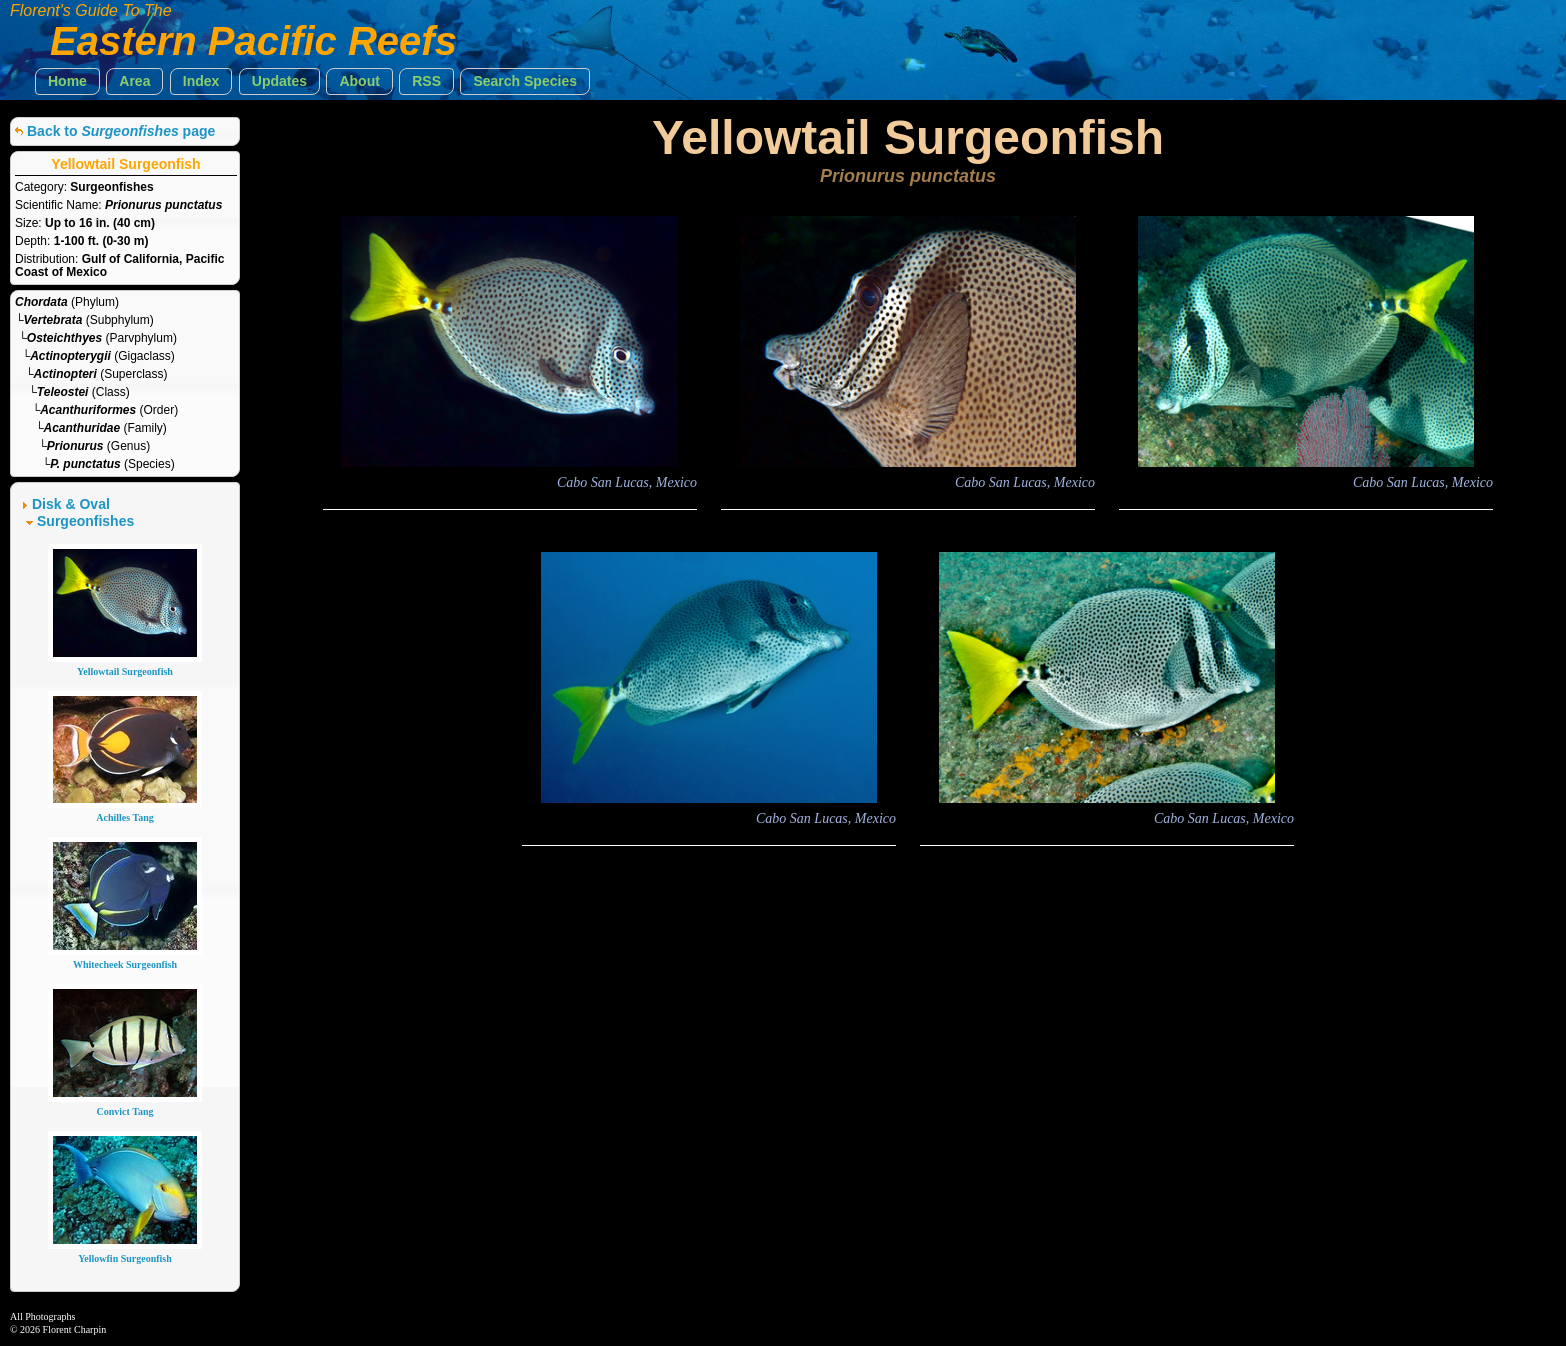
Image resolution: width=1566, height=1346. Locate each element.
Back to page (121, 131)
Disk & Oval (71, 504)
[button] (67, 81)
